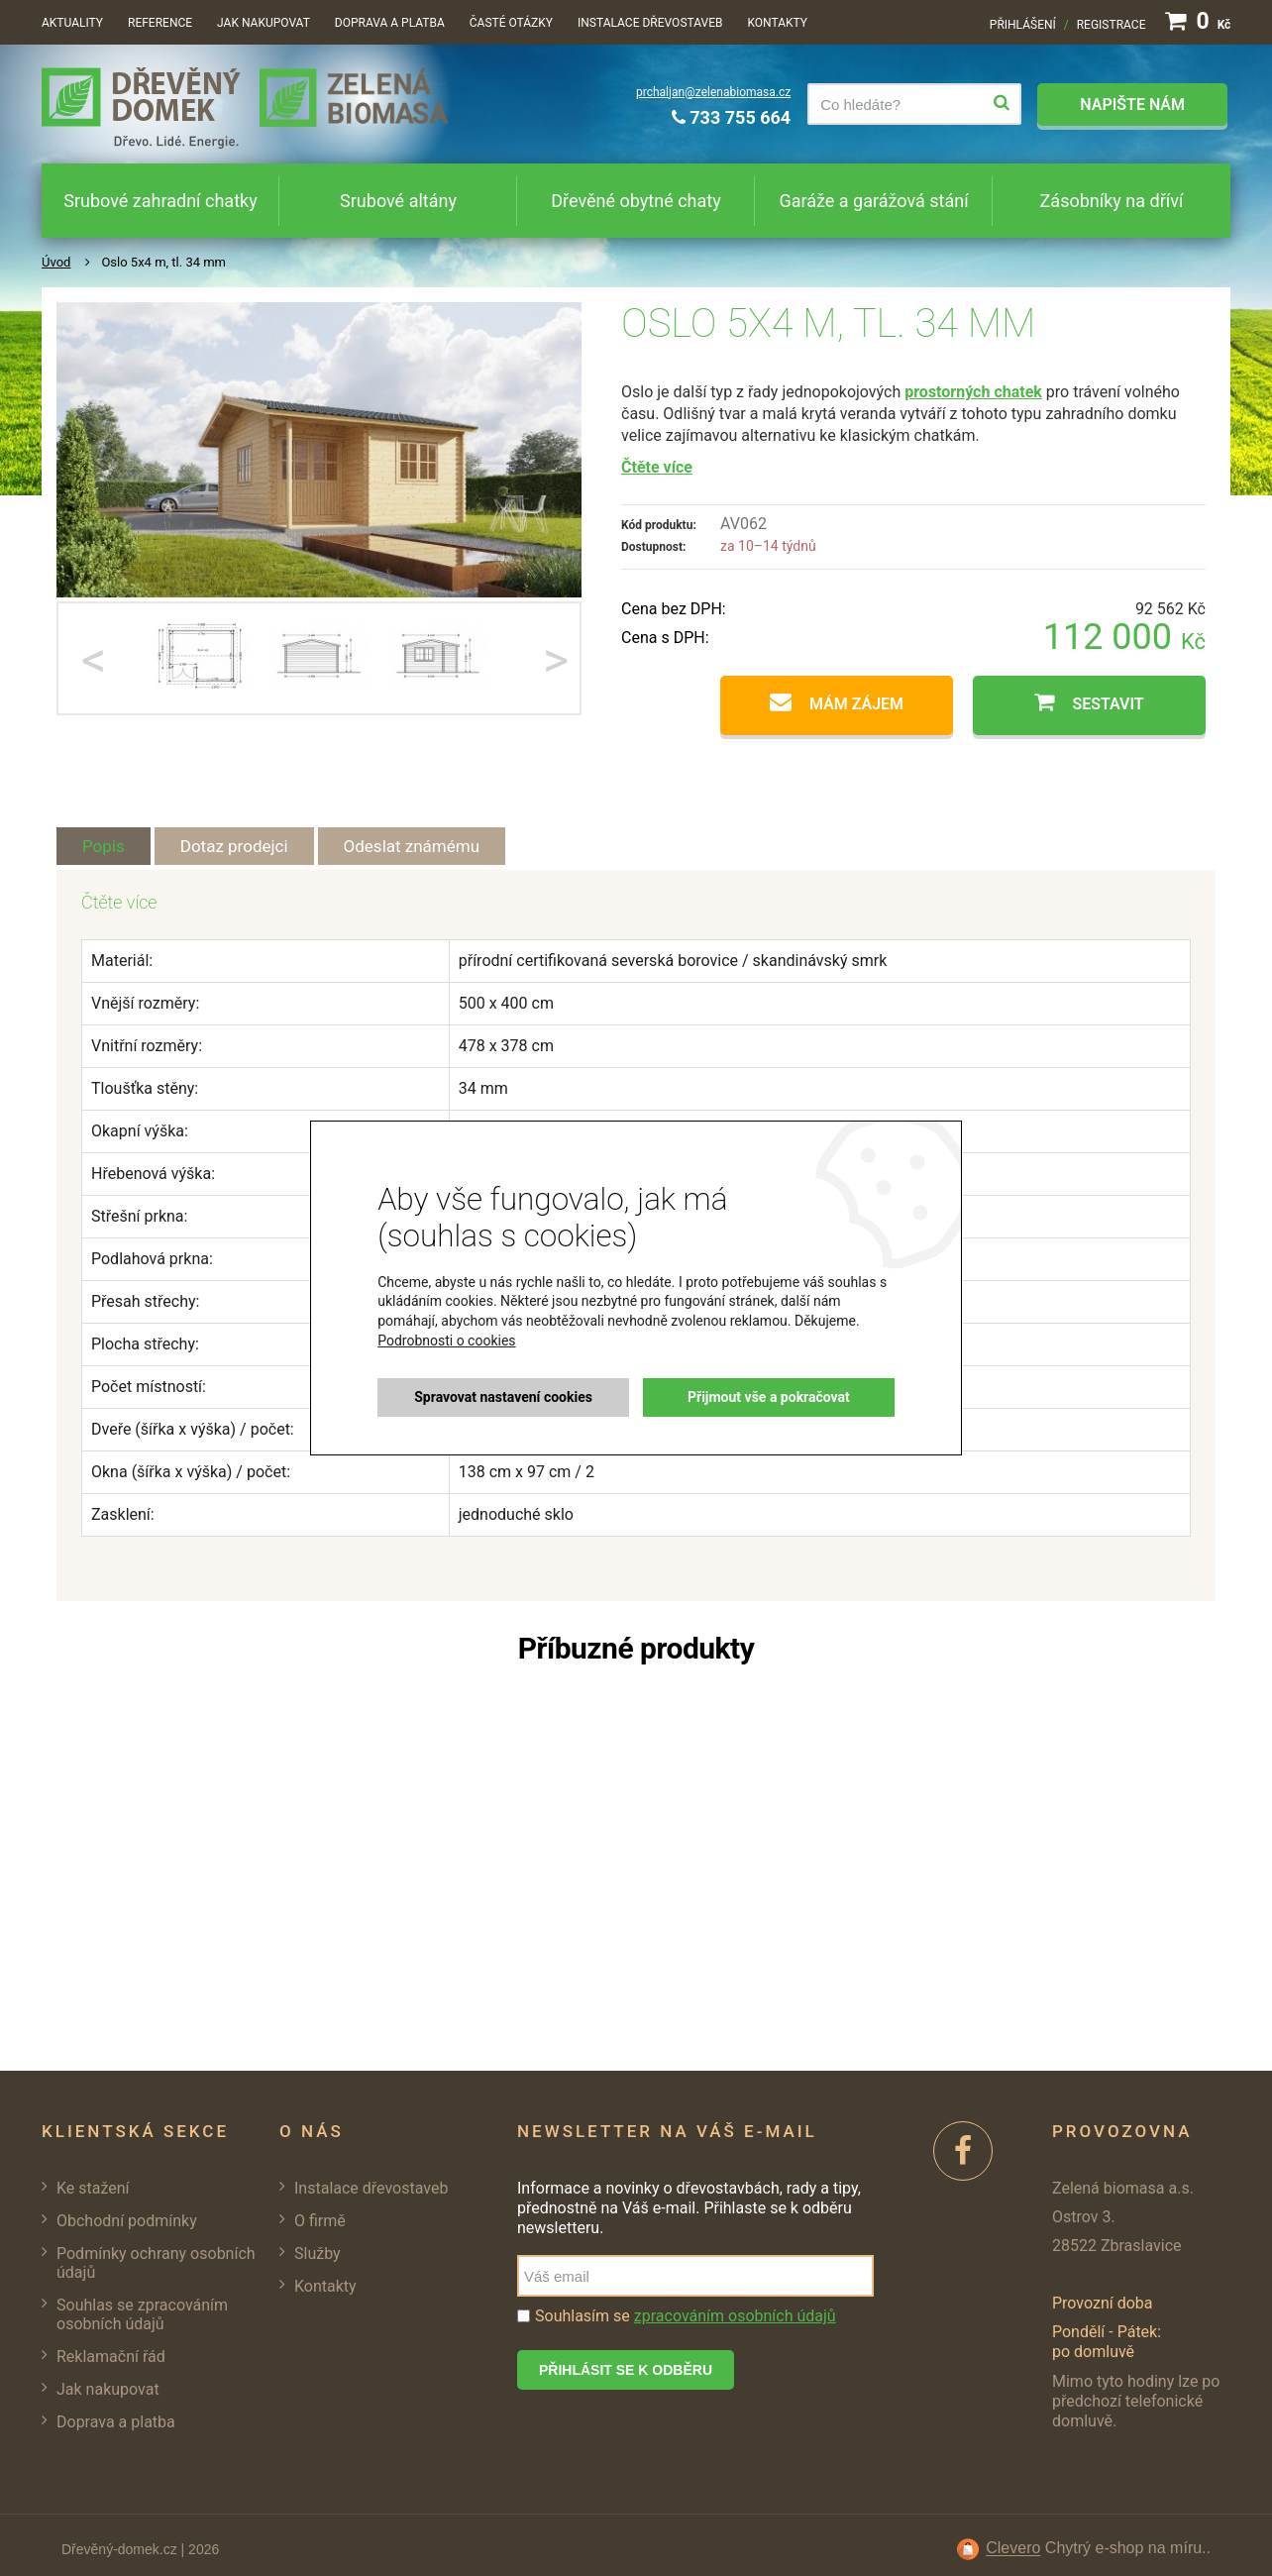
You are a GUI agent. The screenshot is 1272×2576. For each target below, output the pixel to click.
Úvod (56, 262)
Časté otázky (511, 23)
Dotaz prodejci (234, 846)
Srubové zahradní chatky (160, 200)
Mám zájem (856, 704)
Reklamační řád (110, 2356)
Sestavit (1107, 704)
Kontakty (777, 23)
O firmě (320, 2220)
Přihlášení (1023, 25)
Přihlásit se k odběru (625, 2370)
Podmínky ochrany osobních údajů (156, 2263)
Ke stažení (93, 2188)
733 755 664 (731, 117)
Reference (160, 23)
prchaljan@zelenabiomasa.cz (713, 92)
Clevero (1013, 2548)
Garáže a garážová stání (873, 200)
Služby (317, 2253)
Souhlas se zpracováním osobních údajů (142, 2314)
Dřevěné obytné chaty (635, 200)
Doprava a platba (390, 23)
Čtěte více (656, 467)
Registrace (1111, 25)
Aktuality (72, 23)
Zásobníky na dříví (1112, 200)
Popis (103, 846)
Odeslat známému (412, 846)
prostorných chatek (973, 391)
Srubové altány (398, 200)
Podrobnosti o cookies (446, 1339)
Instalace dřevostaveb (650, 23)
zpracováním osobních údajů (735, 2316)
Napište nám (1132, 104)
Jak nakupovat (263, 23)
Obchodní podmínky (126, 2220)
